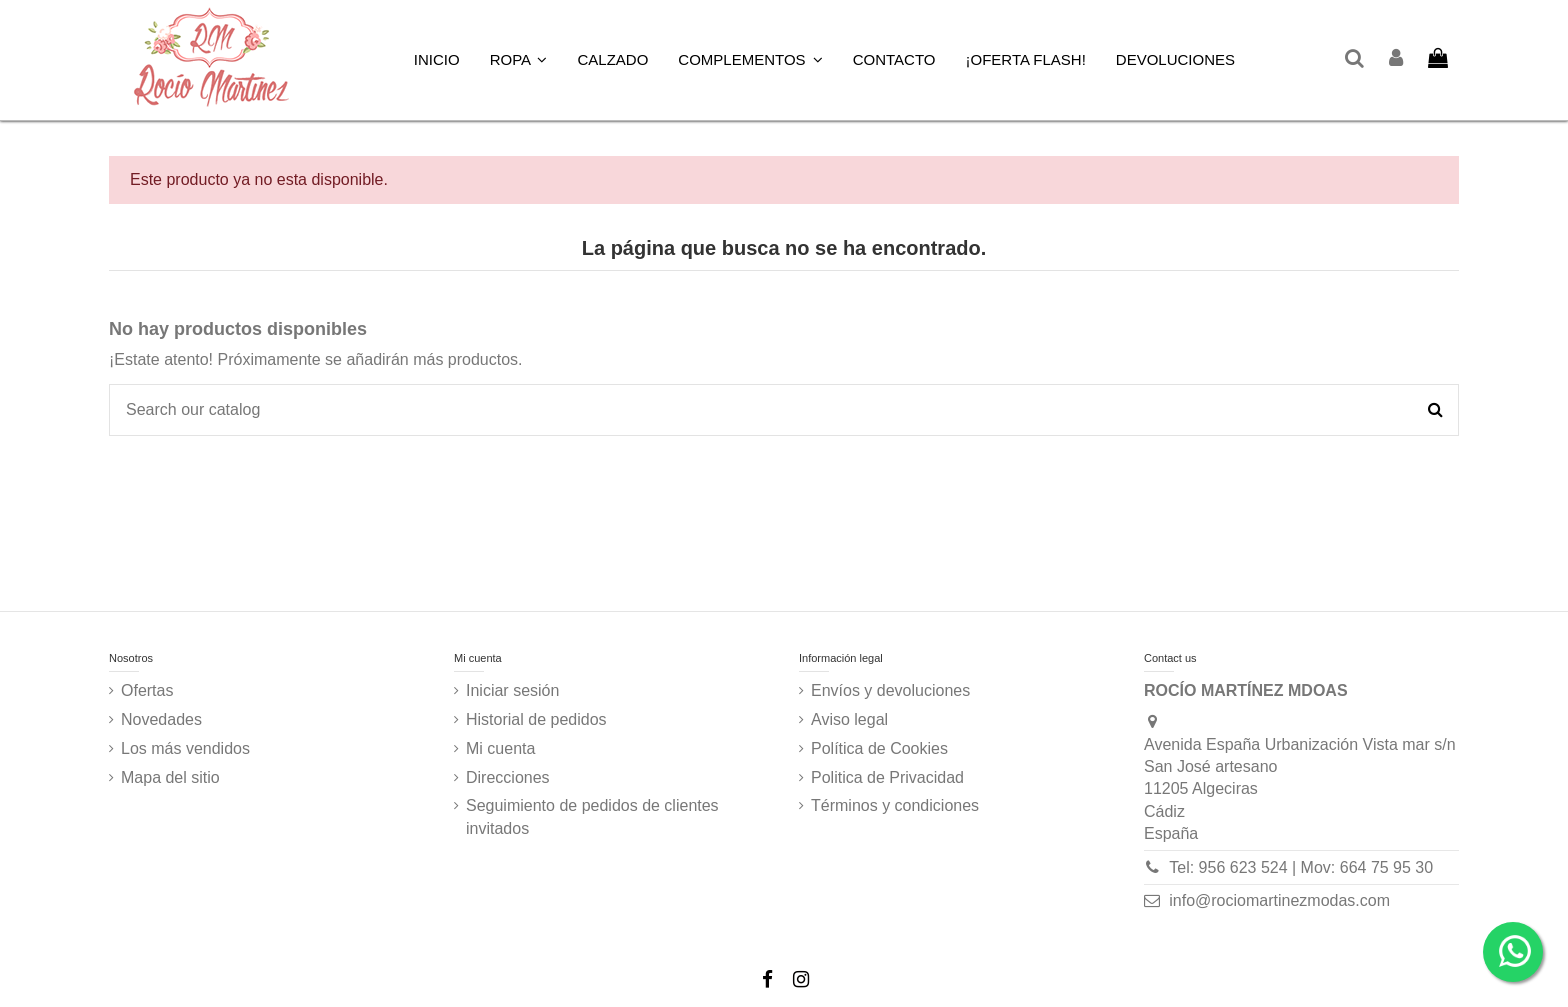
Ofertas (147, 690)
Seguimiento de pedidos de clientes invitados (592, 816)
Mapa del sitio (170, 777)
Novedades (161, 719)
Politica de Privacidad (887, 777)
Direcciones (508, 777)
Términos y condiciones (895, 805)
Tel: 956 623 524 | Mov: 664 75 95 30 (1301, 867)
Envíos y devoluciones (890, 690)
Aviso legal (849, 719)
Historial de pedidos (536, 719)
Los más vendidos (185, 748)
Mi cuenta (500, 748)
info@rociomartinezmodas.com (1279, 900)
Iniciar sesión (512, 690)
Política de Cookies (879, 748)
